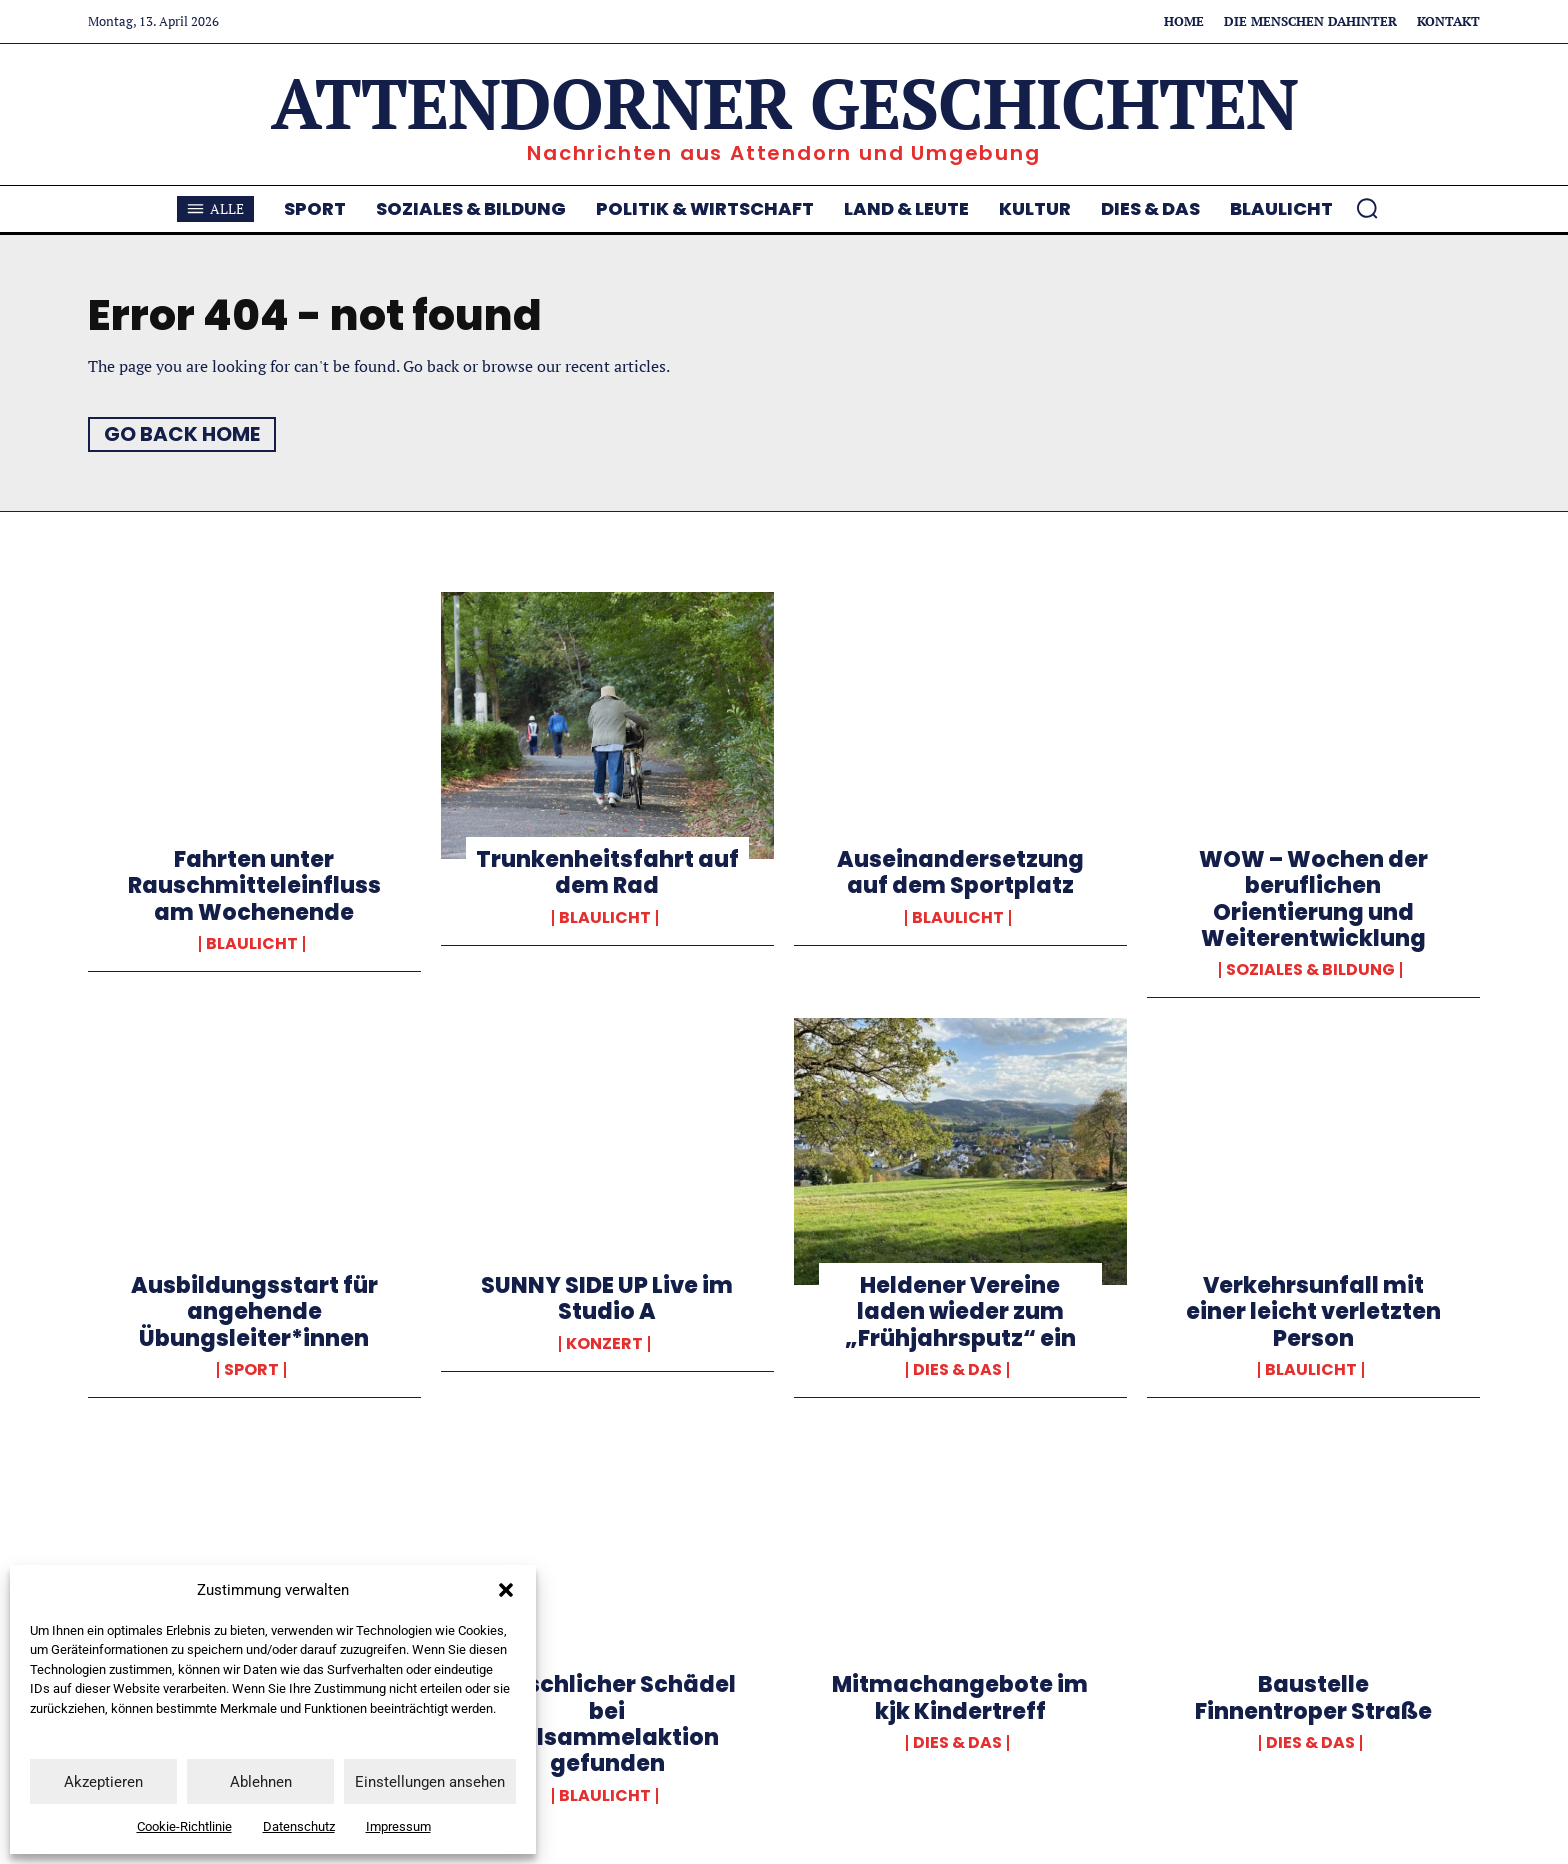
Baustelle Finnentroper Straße (1313, 1697)
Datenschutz (299, 1826)
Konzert (604, 1344)
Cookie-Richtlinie (184, 1826)
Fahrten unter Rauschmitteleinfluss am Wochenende (254, 886)
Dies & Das (957, 1370)
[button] (506, 1590)
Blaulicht (252, 944)
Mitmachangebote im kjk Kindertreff (960, 1697)
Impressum (398, 1826)
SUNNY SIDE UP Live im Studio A (607, 1298)
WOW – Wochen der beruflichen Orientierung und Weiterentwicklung (1313, 899)
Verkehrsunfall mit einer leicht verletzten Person (1313, 1312)
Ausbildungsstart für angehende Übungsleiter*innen (254, 1312)
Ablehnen (261, 1782)
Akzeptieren (103, 1782)
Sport (251, 1370)
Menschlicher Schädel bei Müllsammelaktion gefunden (607, 1724)
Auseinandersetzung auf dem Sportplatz (960, 872)
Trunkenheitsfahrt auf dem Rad (607, 872)
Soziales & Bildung (1310, 970)
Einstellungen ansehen (430, 1782)
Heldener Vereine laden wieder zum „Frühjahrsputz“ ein (960, 1312)
